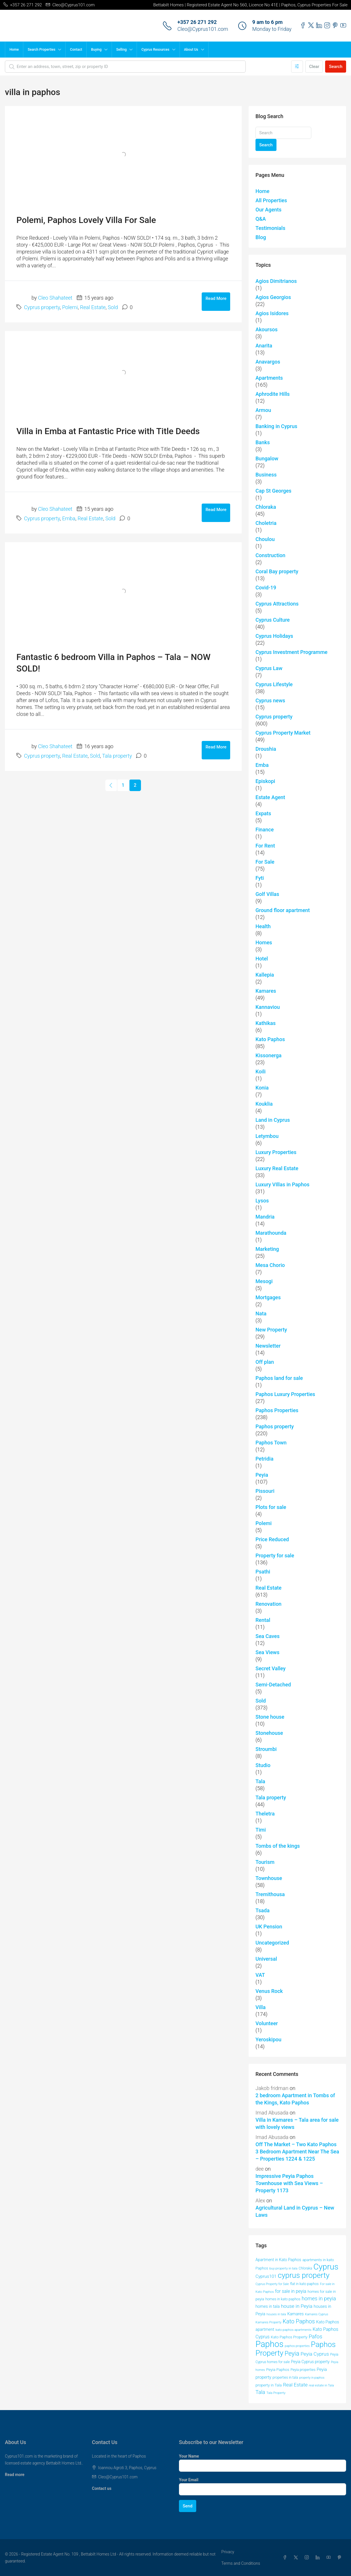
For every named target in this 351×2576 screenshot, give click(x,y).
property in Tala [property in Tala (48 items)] (268, 2385)
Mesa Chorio (270, 1265)
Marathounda (270, 1233)
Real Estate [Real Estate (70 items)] (295, 2385)
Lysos (262, 1201)
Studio (262, 1765)
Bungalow (266, 458)
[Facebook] (286, 2557)
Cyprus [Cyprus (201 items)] (325, 2267)
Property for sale (274, 1555)
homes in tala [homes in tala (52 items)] (267, 2306)
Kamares (265, 991)
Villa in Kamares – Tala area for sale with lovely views (297, 2123)
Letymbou (266, 1136)
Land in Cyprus (272, 1120)
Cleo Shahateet (55, 298)
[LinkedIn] (319, 2557)
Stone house (269, 1717)
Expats (263, 813)
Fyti (259, 878)
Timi (260, 1830)
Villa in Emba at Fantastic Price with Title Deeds (108, 431)
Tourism (264, 1862)
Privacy (227, 2551)
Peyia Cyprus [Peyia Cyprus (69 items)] (315, 2354)
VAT (260, 1975)
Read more (14, 2474)
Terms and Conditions (240, 2563)
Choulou (265, 539)
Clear (314, 66)
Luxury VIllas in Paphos (282, 1184)
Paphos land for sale (279, 1378)
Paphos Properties (276, 1410)
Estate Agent (270, 797)
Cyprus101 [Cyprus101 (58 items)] (265, 2276)
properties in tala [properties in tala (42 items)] (285, 2377)
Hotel (261, 959)
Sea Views (267, 1652)
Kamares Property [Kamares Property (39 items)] (268, 2322)
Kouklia (264, 1104)
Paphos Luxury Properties (285, 1394)
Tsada (262, 1910)
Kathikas (265, 1023)
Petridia (264, 1459)
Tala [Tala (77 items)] (260, 2392)
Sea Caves (267, 1636)
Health (263, 926)
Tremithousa (270, 1894)
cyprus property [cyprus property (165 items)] (304, 2275)
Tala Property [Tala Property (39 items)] (275, 2393)
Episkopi (265, 781)
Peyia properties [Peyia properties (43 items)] (303, 2370)
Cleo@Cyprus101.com (202, 29)
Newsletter (268, 1346)
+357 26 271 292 (197, 22)
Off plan (264, 1362)
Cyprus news (270, 700)
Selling (121, 50)
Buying (96, 50)
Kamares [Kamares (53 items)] (295, 2314)
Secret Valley (270, 1668)
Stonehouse (269, 1733)
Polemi (70, 307)
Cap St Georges (273, 491)
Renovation (268, 1604)
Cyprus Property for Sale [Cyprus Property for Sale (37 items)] (272, 2284)
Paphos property (274, 1426)
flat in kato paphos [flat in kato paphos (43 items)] (304, 2284)
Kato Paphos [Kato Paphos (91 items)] (299, 2321)
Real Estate (93, 307)
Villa (260, 2007)
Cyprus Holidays (274, 636)
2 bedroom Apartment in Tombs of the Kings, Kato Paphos (295, 2099)
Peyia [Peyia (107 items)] (292, 2353)
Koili (260, 1071)
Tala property (117, 756)
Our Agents (268, 210)
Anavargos (267, 362)
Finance (264, 829)
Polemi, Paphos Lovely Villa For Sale (86, 220)
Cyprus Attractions (277, 604)
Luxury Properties (275, 1152)
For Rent (265, 846)
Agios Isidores (272, 313)
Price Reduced (272, 1539)
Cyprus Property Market (282, 733)
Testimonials (270, 228)
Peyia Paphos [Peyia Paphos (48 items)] (277, 2369)
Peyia (261, 1475)
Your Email (188, 2479)
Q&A (260, 219)
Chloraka (265, 507)
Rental (262, 1620)
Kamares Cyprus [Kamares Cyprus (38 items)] (316, 2314)
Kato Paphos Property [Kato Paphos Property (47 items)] (289, 2337)
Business (265, 475)
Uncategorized (272, 1943)
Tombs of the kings (277, 1846)
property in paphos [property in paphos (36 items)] (311, 2378)
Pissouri (264, 1491)
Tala (260, 1781)
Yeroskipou (268, 2039)
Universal (266, 1959)
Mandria (264, 1217)
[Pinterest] (340, 2557)
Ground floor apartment (282, 910)
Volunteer (266, 2023)
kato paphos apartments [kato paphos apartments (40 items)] (294, 2330)
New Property (271, 1330)
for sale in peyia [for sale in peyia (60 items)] (290, 2291)
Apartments (269, 378)
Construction (270, 555)
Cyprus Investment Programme (291, 652)
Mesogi (264, 1281)
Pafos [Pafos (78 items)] (315, 2336)
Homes (263, 942)
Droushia (265, 749)
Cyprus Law (269, 668)
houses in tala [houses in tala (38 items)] (276, 2314)
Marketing (267, 1249)
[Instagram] (308, 2557)
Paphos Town (271, 1443)
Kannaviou (267, 1007)
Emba (68, 518)
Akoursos (266, 329)
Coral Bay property (276, 571)
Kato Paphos (270, 1039)
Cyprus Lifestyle (274, 684)
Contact (76, 50)
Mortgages (268, 1297)
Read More (215, 298)
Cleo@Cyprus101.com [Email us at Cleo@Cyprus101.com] (118, 2477)
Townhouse (268, 1878)
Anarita (263, 346)
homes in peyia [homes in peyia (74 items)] (319, 2298)
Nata (260, 1313)
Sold (113, 307)
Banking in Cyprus (276, 426)
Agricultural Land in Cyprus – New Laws (294, 2211)
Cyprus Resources (155, 50)
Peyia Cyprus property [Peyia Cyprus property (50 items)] (310, 2361)
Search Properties (41, 50)
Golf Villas (267, 894)
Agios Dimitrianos (276, 281)
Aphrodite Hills (272, 394)
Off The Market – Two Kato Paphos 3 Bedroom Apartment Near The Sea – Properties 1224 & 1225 (297, 2151)
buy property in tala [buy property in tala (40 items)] (283, 2268)
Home (14, 50)
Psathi (262, 1572)
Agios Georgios (273, 297)
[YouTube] (330, 2557)
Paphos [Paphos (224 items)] (269, 2344)
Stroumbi (266, 1749)
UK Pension (268, 1927)
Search (335, 66)
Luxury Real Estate (276, 1168)
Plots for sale (270, 1507)
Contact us (102, 2488)
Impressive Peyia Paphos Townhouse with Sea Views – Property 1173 (289, 2183)
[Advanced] (297, 66)
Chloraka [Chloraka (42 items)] (305, 2268)
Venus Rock (269, 1991)
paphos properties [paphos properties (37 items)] (297, 2346)
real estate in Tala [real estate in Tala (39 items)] (321, 2385)
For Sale (264, 862)
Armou (263, 410)
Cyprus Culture (272, 620)
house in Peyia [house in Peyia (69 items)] (296, 2306)
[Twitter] (297, 2557)
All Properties (271, 200)
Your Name (189, 2456)
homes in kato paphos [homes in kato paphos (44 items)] (282, 2299)
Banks (262, 442)
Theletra (265, 1814)
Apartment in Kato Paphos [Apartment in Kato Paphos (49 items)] (278, 2259)
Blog (260, 237)
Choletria (265, 523)
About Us (191, 50)
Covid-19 (265, 588)
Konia (262, 1088)
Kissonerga (268, 1055)
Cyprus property (42, 307)
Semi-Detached (273, 1685)
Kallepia (264, 975)
